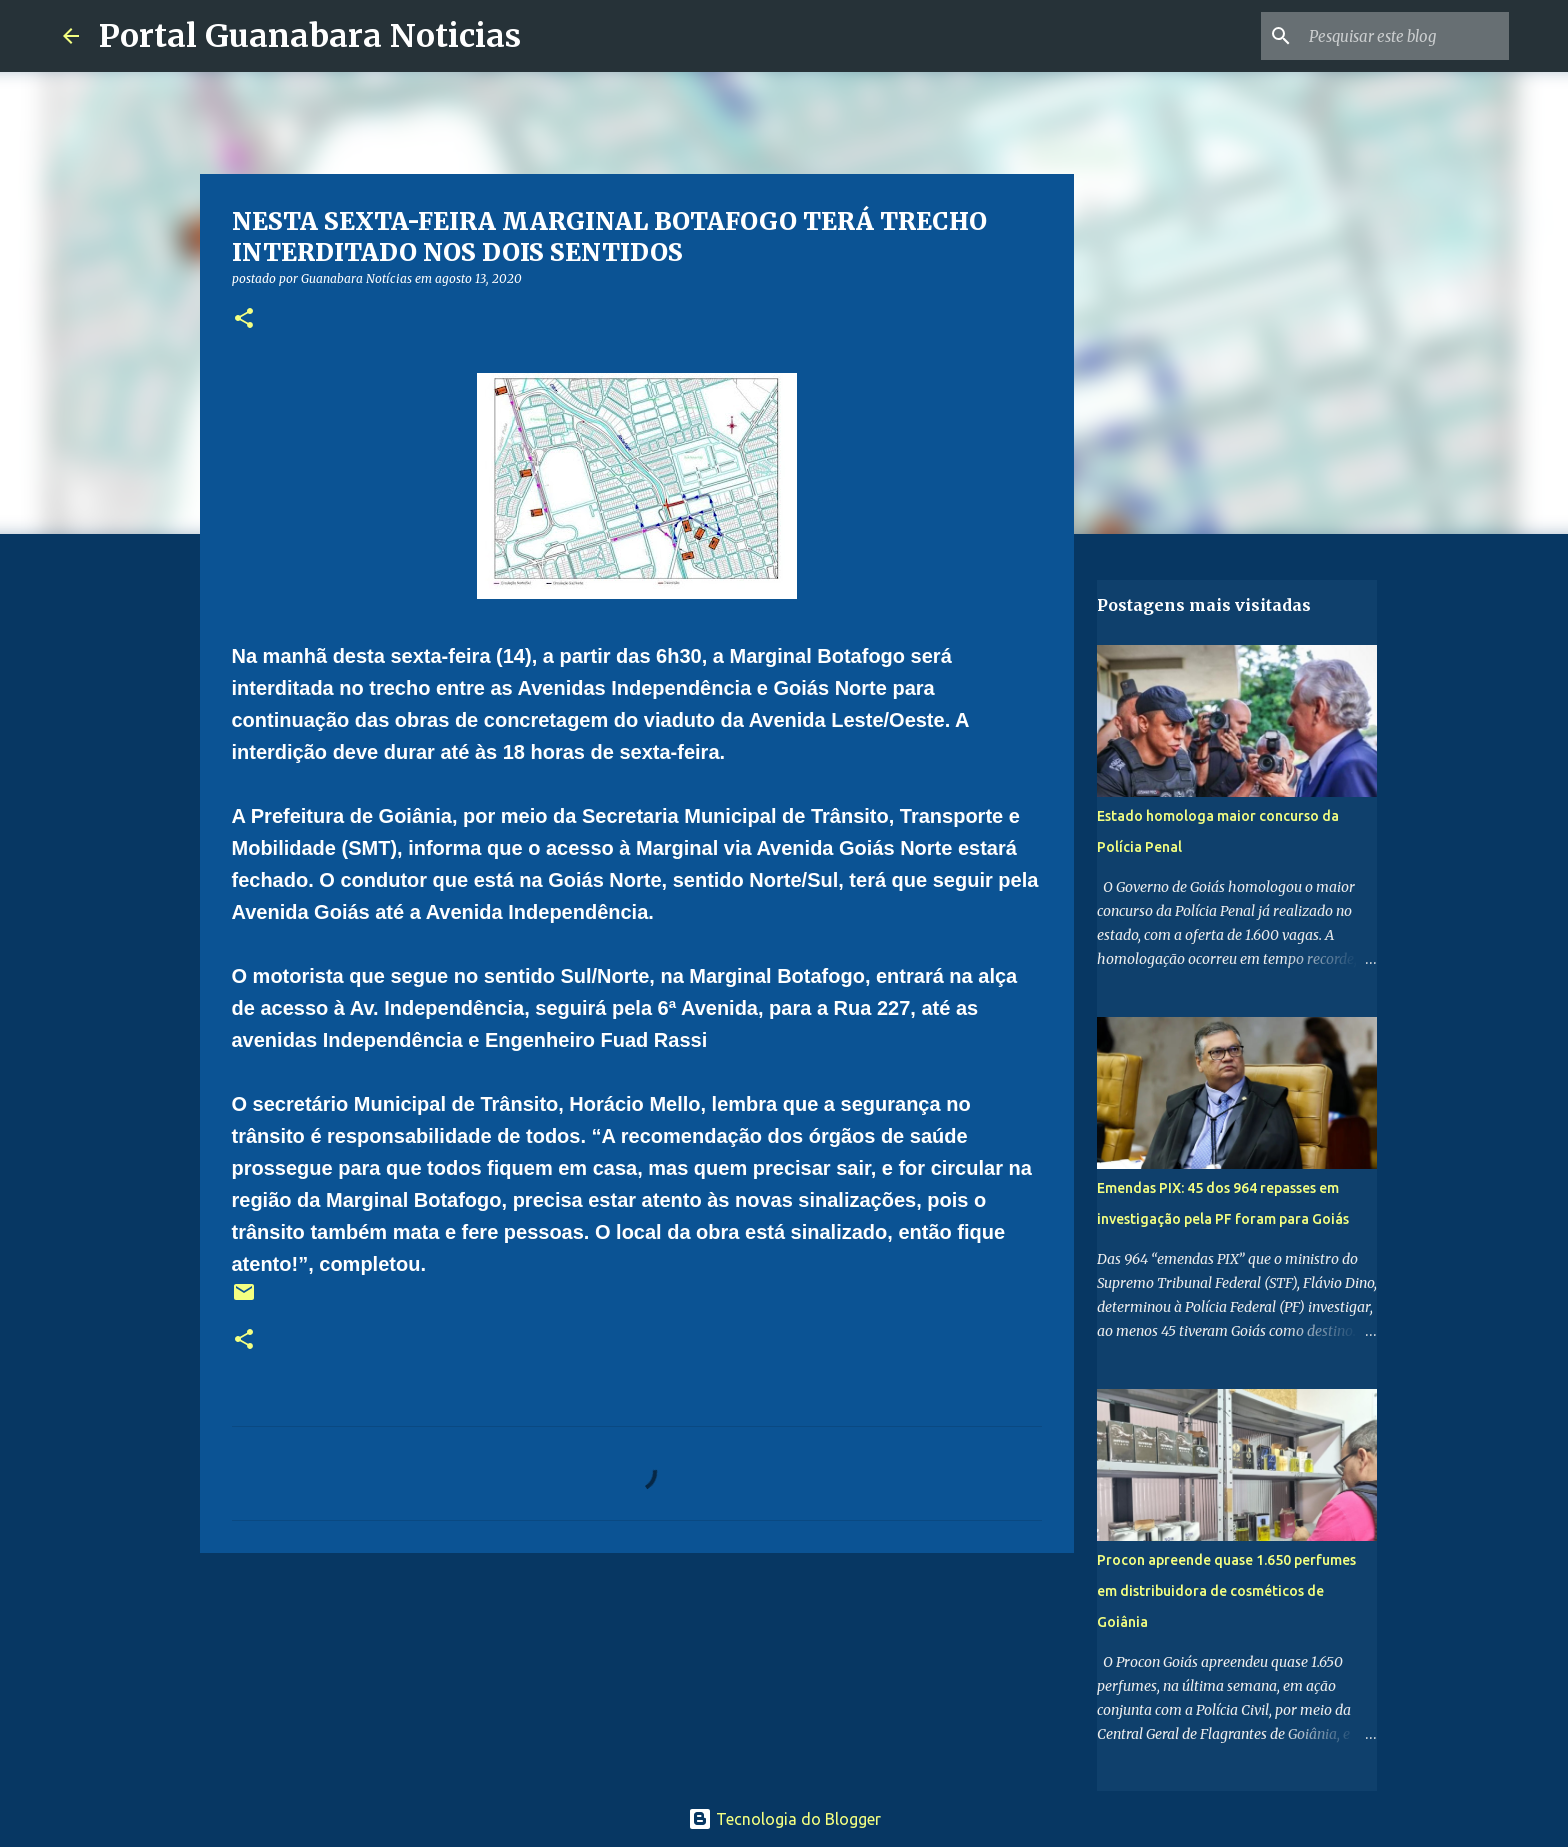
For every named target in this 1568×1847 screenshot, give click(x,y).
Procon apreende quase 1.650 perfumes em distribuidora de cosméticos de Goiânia (1226, 1591)
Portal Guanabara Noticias (310, 36)
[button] (244, 319)
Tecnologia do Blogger (784, 1819)
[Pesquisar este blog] (1404, 36)
